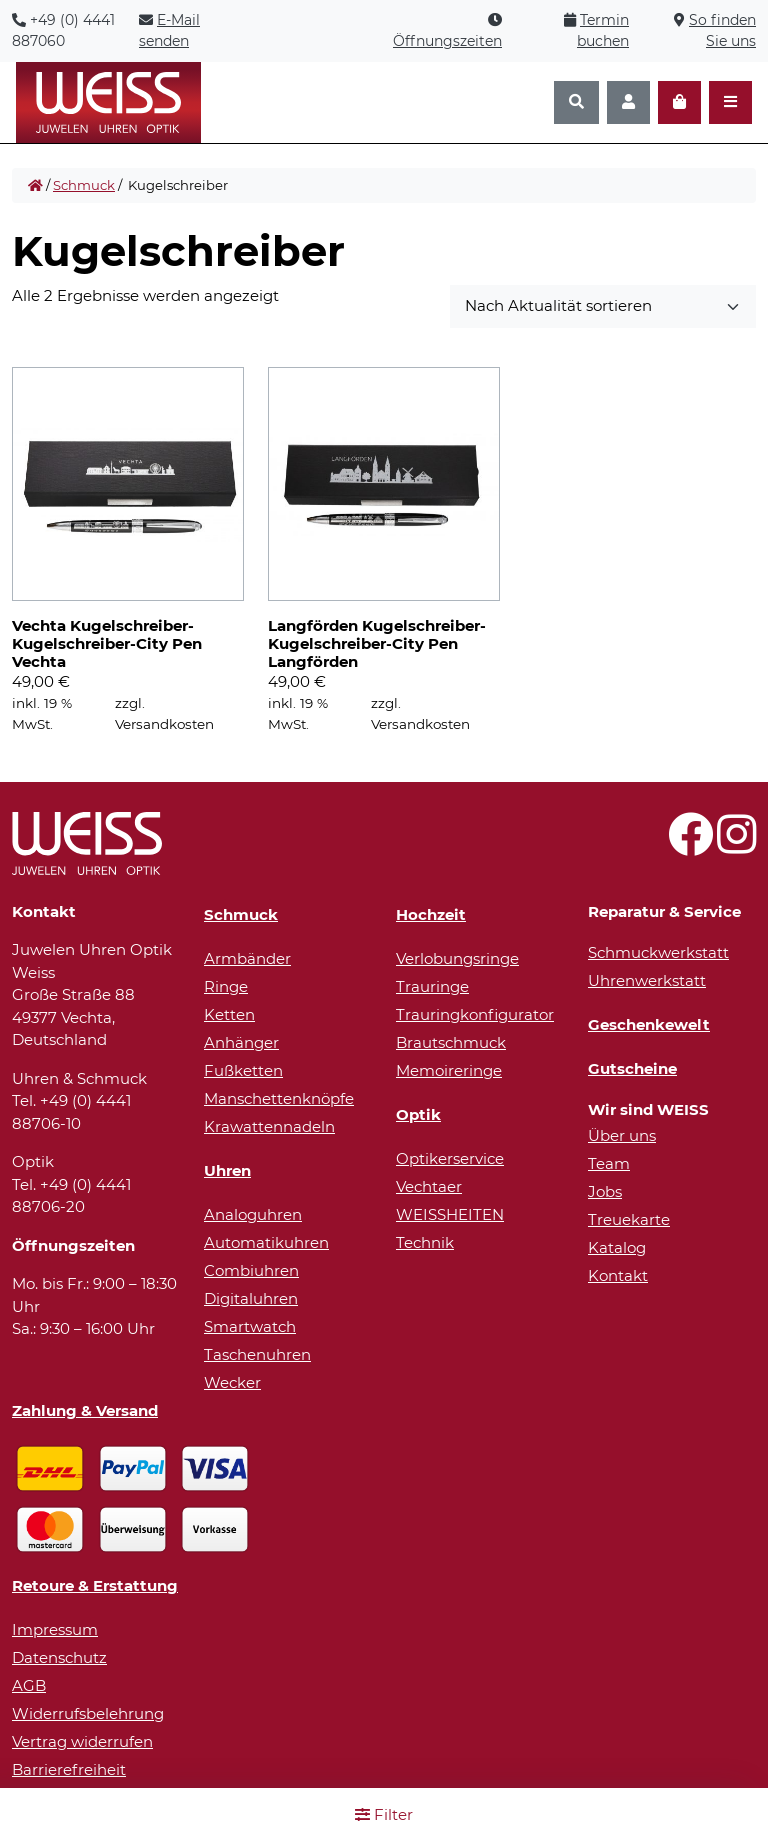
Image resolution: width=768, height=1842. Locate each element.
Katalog (617, 1247)
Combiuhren (251, 1270)
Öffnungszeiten (447, 41)
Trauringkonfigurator (475, 1014)
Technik (425, 1242)
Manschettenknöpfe (279, 1098)
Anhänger (241, 1042)
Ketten (229, 1014)
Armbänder (247, 958)
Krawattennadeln (269, 1126)
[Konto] (628, 102)
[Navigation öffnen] (730, 102)
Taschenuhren (257, 1354)
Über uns (622, 1135)
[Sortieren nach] (603, 306)
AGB (29, 1685)
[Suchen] (576, 102)
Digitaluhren (251, 1298)
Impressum (55, 1629)
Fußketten (243, 1070)
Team (609, 1163)
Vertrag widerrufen (82, 1741)
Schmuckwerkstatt (658, 952)
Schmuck (84, 185)
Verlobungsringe (457, 958)
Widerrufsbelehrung (88, 1713)
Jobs (605, 1191)
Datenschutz (59, 1657)
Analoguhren (253, 1214)
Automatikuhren (266, 1242)
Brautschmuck (451, 1042)
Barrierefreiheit (69, 1769)
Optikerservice (450, 1158)
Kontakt (618, 1275)
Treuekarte (629, 1219)
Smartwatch (250, 1326)
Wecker (232, 1382)
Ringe (226, 986)
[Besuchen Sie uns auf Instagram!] (736, 845)
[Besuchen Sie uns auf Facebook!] (690, 845)
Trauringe (432, 986)
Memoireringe (449, 1070)
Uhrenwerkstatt (647, 980)
